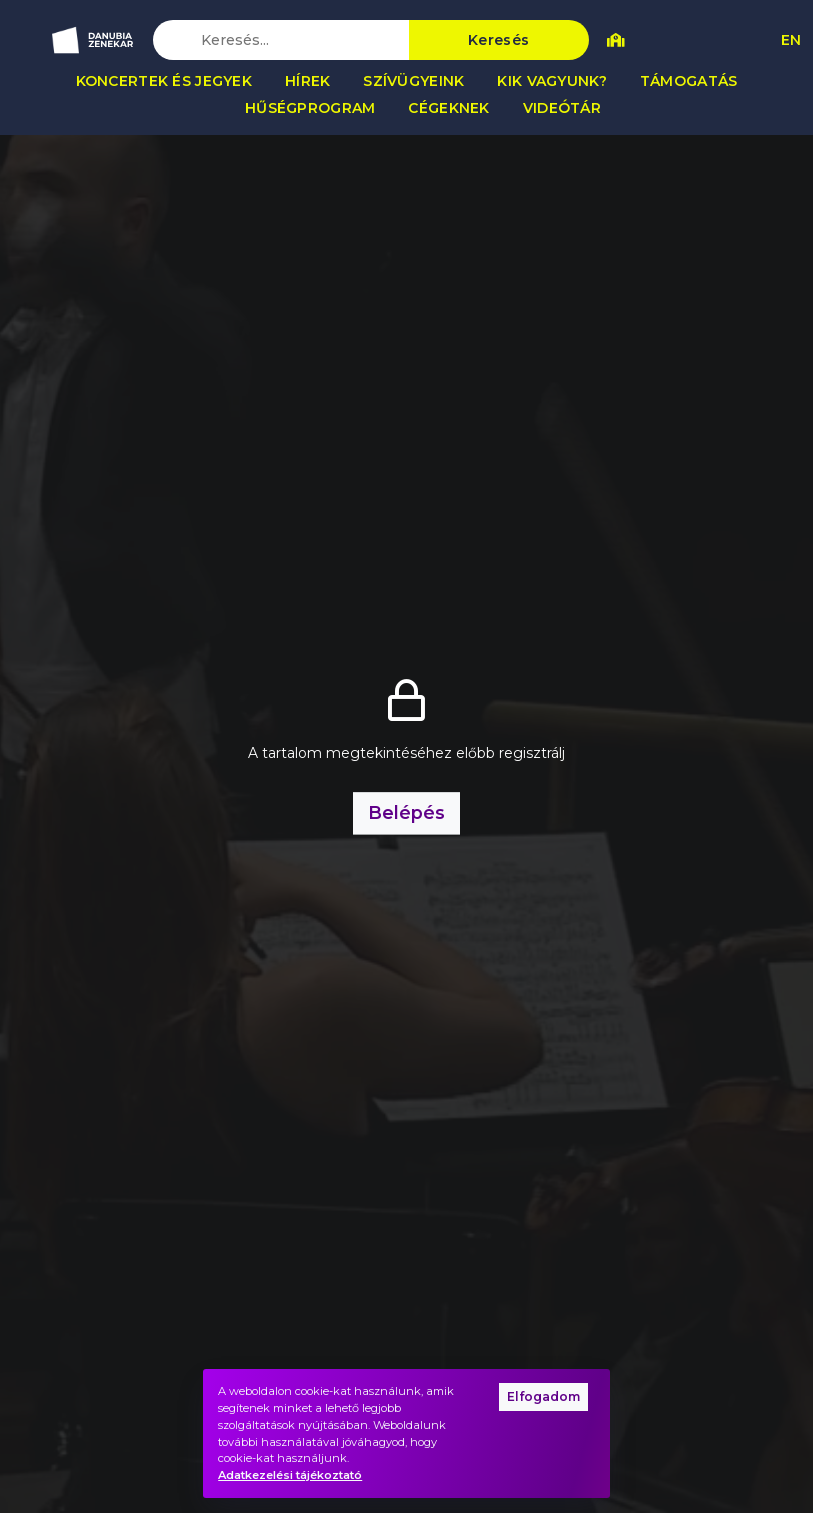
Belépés (406, 812)
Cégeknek (448, 108)
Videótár (562, 108)
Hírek (307, 81)
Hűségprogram (310, 108)
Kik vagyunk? (551, 81)
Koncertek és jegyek (164, 81)
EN (791, 40)
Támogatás (689, 81)
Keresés (498, 40)
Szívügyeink (413, 81)
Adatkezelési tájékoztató (290, 1475)
